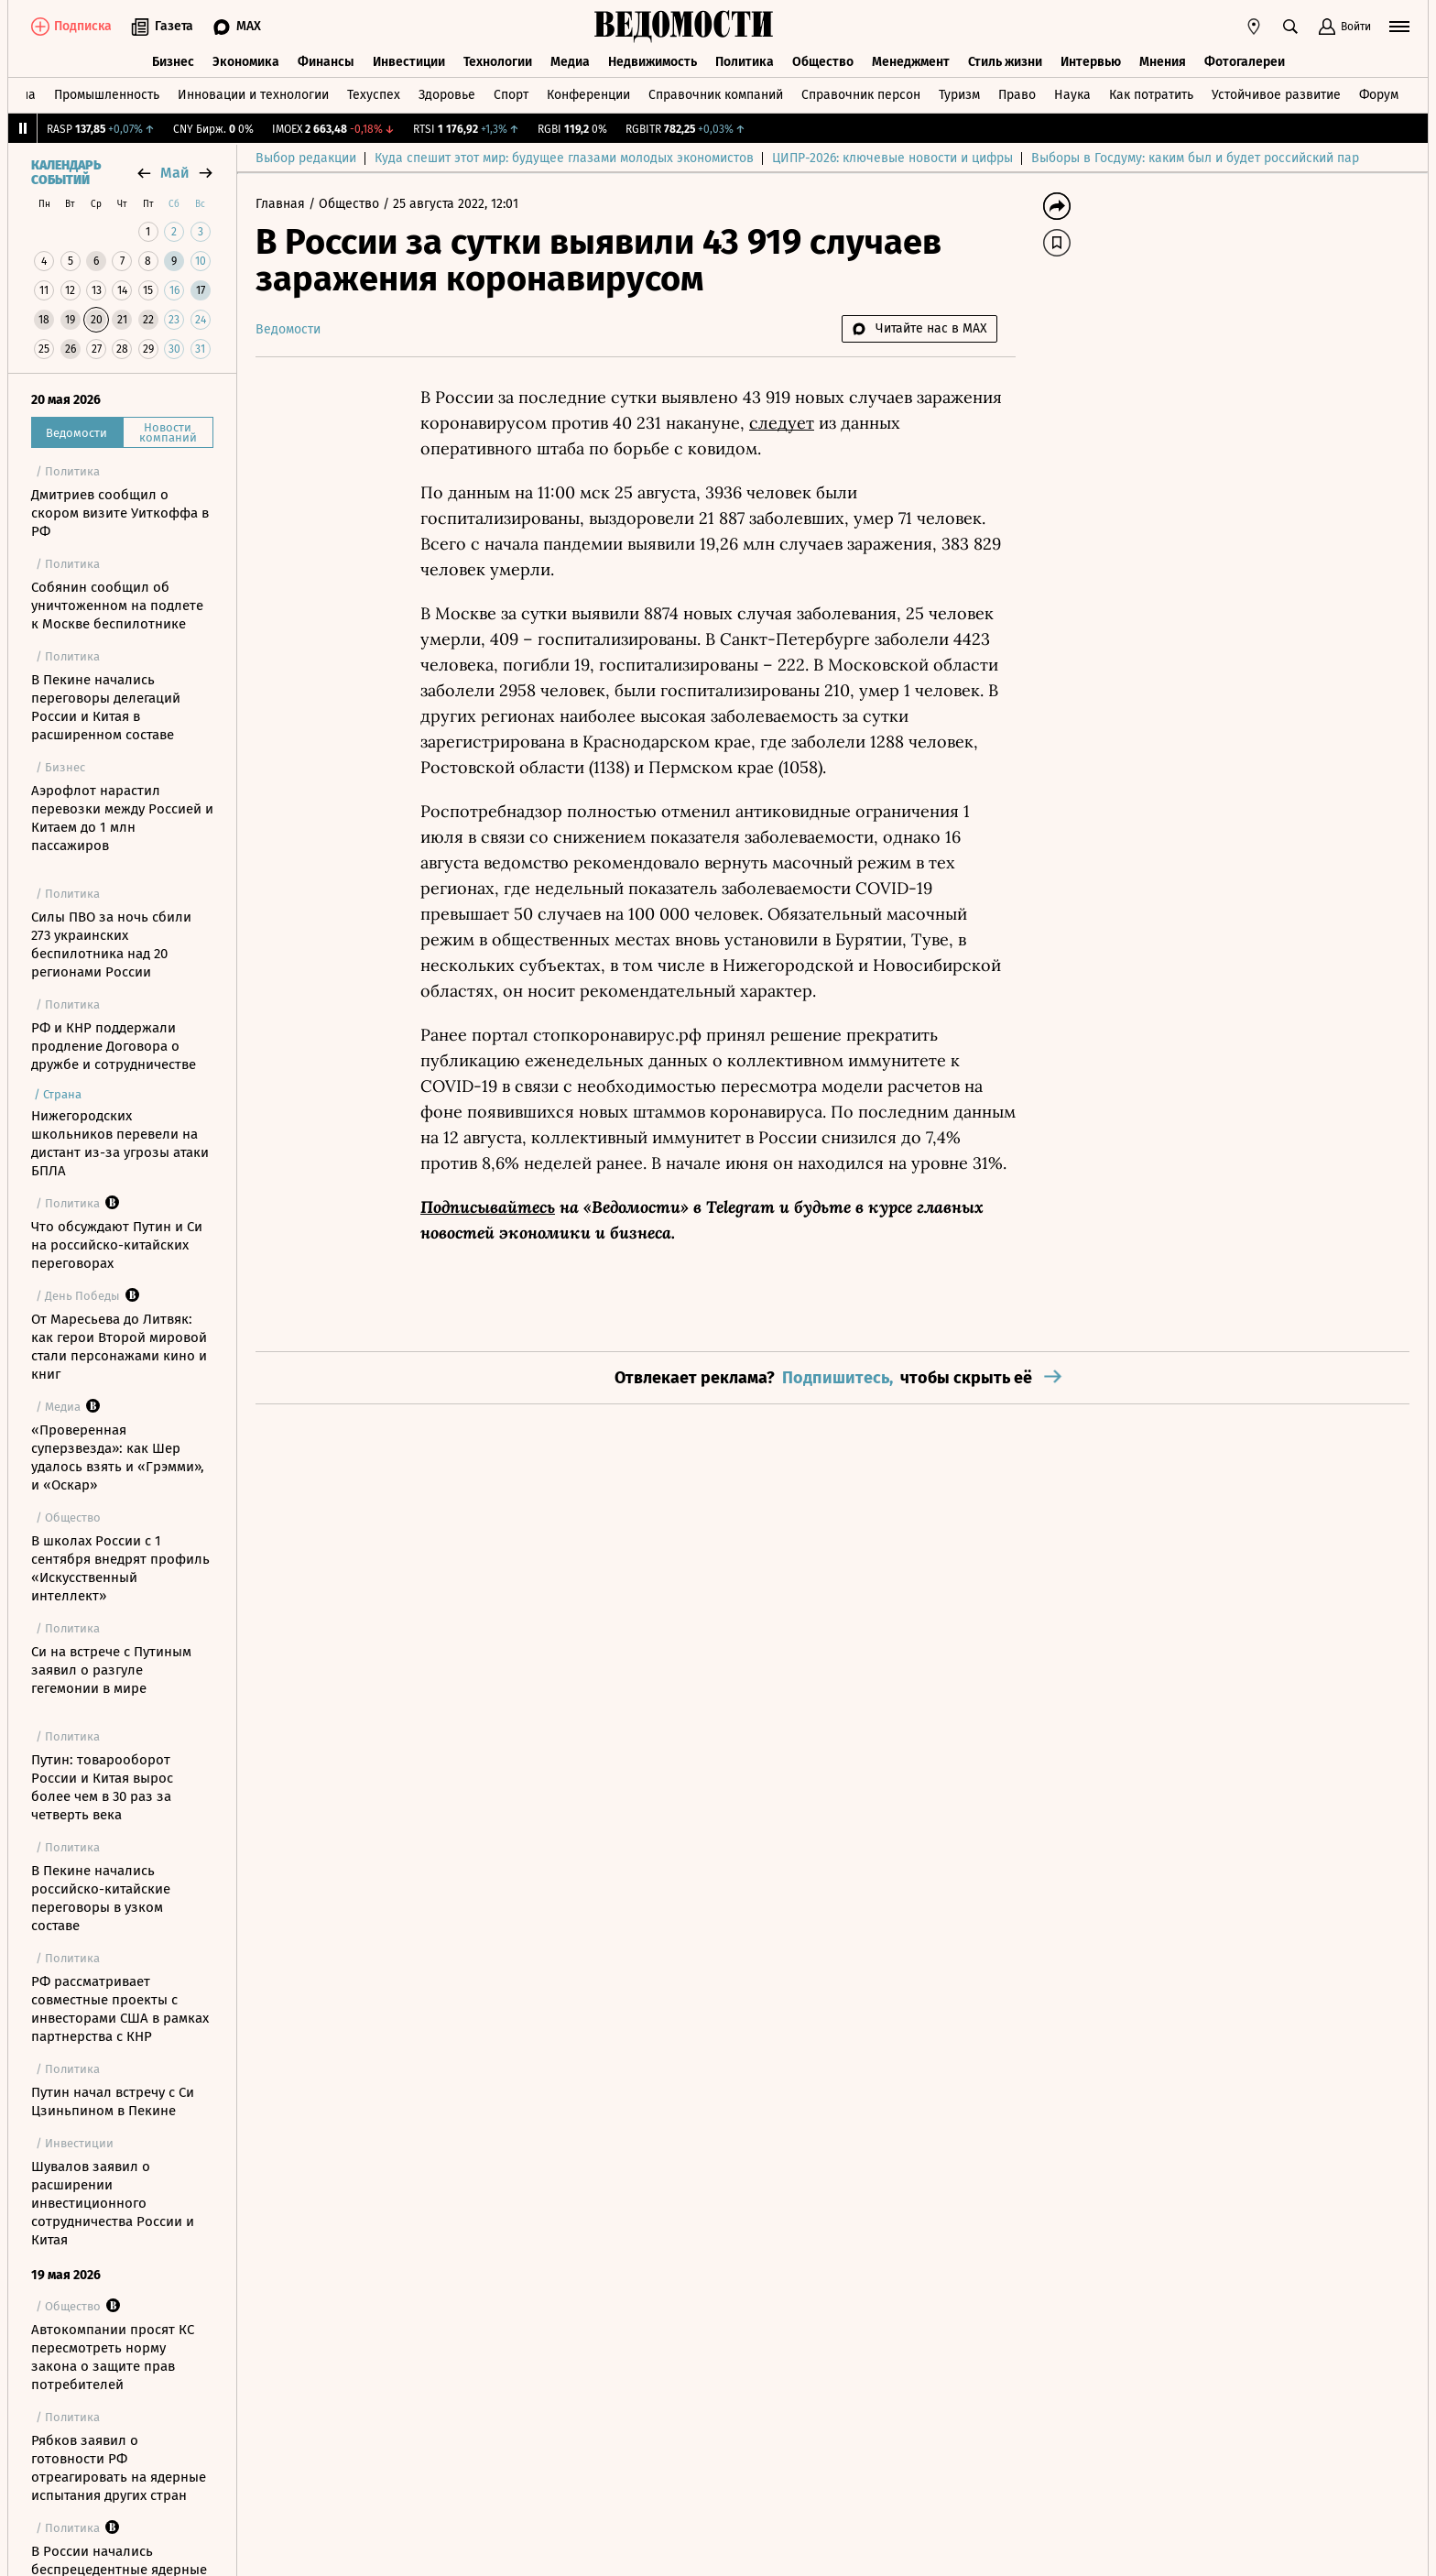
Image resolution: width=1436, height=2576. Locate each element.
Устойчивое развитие (1276, 95)
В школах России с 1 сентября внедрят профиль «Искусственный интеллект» (120, 1568)
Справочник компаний (715, 95)
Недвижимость (652, 62)
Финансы (326, 62)
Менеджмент (911, 62)
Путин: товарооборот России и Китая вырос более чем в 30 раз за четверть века (102, 1787)
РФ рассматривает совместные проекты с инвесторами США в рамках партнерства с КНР (120, 2009)
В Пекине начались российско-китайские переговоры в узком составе (100, 1898)
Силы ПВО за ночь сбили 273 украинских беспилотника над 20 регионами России (111, 944)
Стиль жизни (1005, 62)
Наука (1072, 95)
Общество (823, 62)
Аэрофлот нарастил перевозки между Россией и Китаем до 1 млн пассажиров (122, 818)
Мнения (1162, 62)
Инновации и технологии (253, 95)
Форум (1378, 95)
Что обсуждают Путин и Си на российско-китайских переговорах (116, 1245)
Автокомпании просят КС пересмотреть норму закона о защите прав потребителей (112, 2357)
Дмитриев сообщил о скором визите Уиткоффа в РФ (120, 513)
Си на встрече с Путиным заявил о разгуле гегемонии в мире (111, 1670)
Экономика (245, 62)
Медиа (570, 62)
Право (1017, 95)
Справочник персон (860, 95)
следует (781, 422)
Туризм (959, 95)
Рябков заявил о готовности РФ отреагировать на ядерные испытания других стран (118, 2468)
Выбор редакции (306, 158)
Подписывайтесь (487, 1206)
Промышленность (106, 95)
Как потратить (1151, 95)
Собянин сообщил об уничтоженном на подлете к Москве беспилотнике (117, 605)
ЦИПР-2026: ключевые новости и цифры (892, 158)
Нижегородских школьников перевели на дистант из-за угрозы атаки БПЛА (120, 1143)
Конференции (588, 95)
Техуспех (373, 95)
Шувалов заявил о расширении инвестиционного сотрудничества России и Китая (112, 2203)
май (175, 172)
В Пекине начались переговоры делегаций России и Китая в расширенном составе (105, 707)
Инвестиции (409, 62)
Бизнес (173, 62)
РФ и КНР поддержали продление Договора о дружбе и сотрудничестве (113, 1046)
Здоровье (447, 95)
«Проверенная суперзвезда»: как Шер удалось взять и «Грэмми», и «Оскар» (117, 1457)
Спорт (511, 95)
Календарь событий (66, 173)
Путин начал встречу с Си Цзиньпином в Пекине (112, 2101)
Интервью (1091, 62)
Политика (744, 62)
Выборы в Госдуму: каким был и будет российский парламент (1216, 158)
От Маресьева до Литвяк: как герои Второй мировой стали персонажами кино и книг (119, 1346)
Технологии (497, 62)
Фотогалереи (1244, 62)
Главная (282, 204)
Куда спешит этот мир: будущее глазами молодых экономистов (564, 158)
